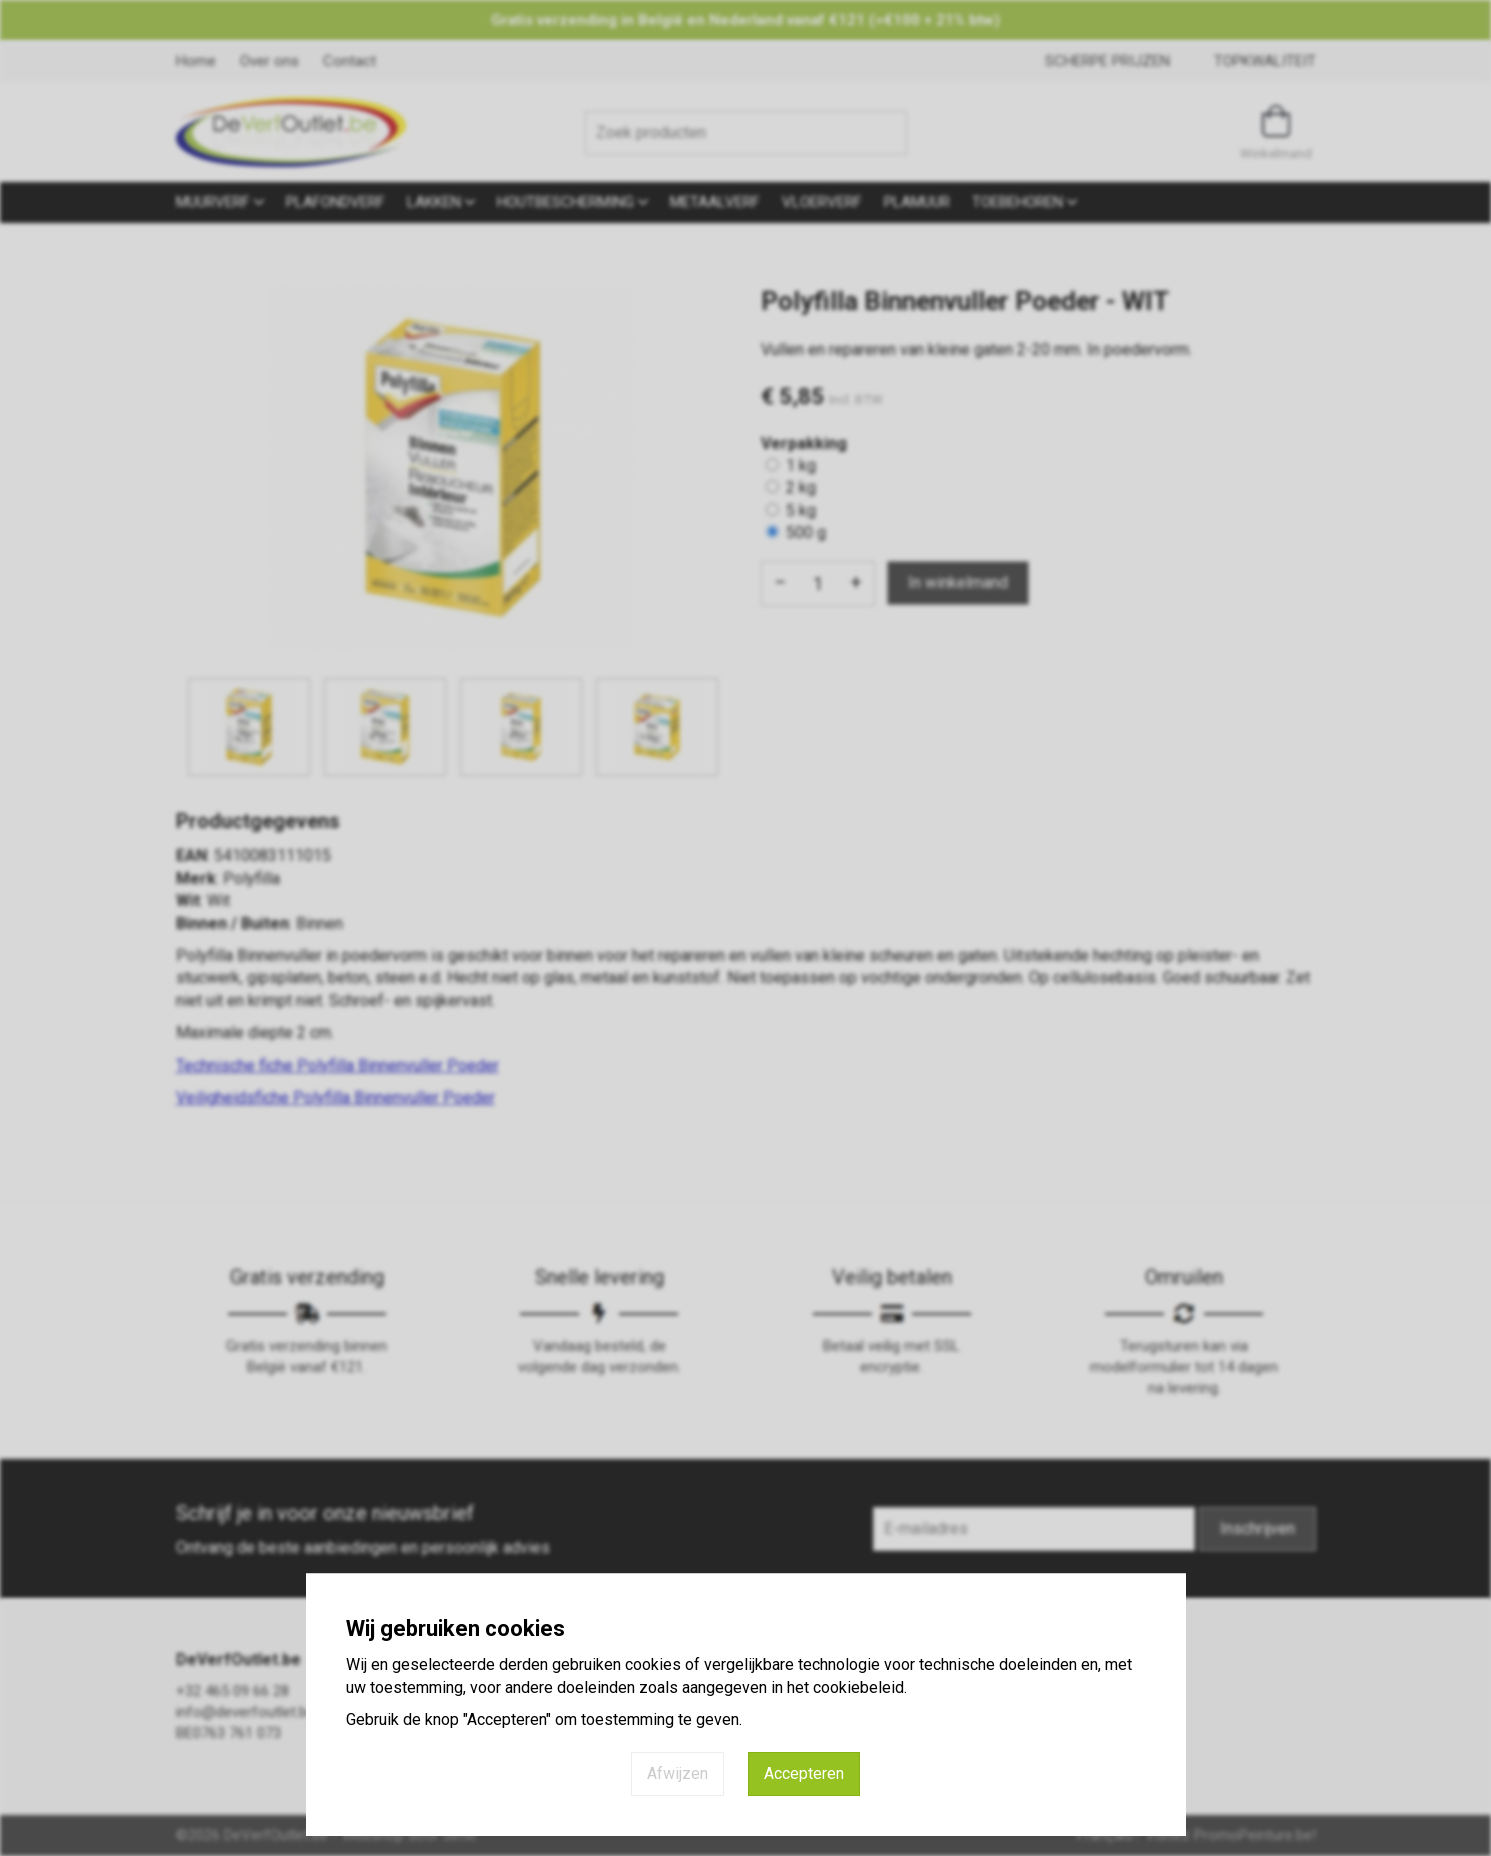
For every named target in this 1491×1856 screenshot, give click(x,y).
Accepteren (804, 1773)
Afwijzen (677, 1773)
